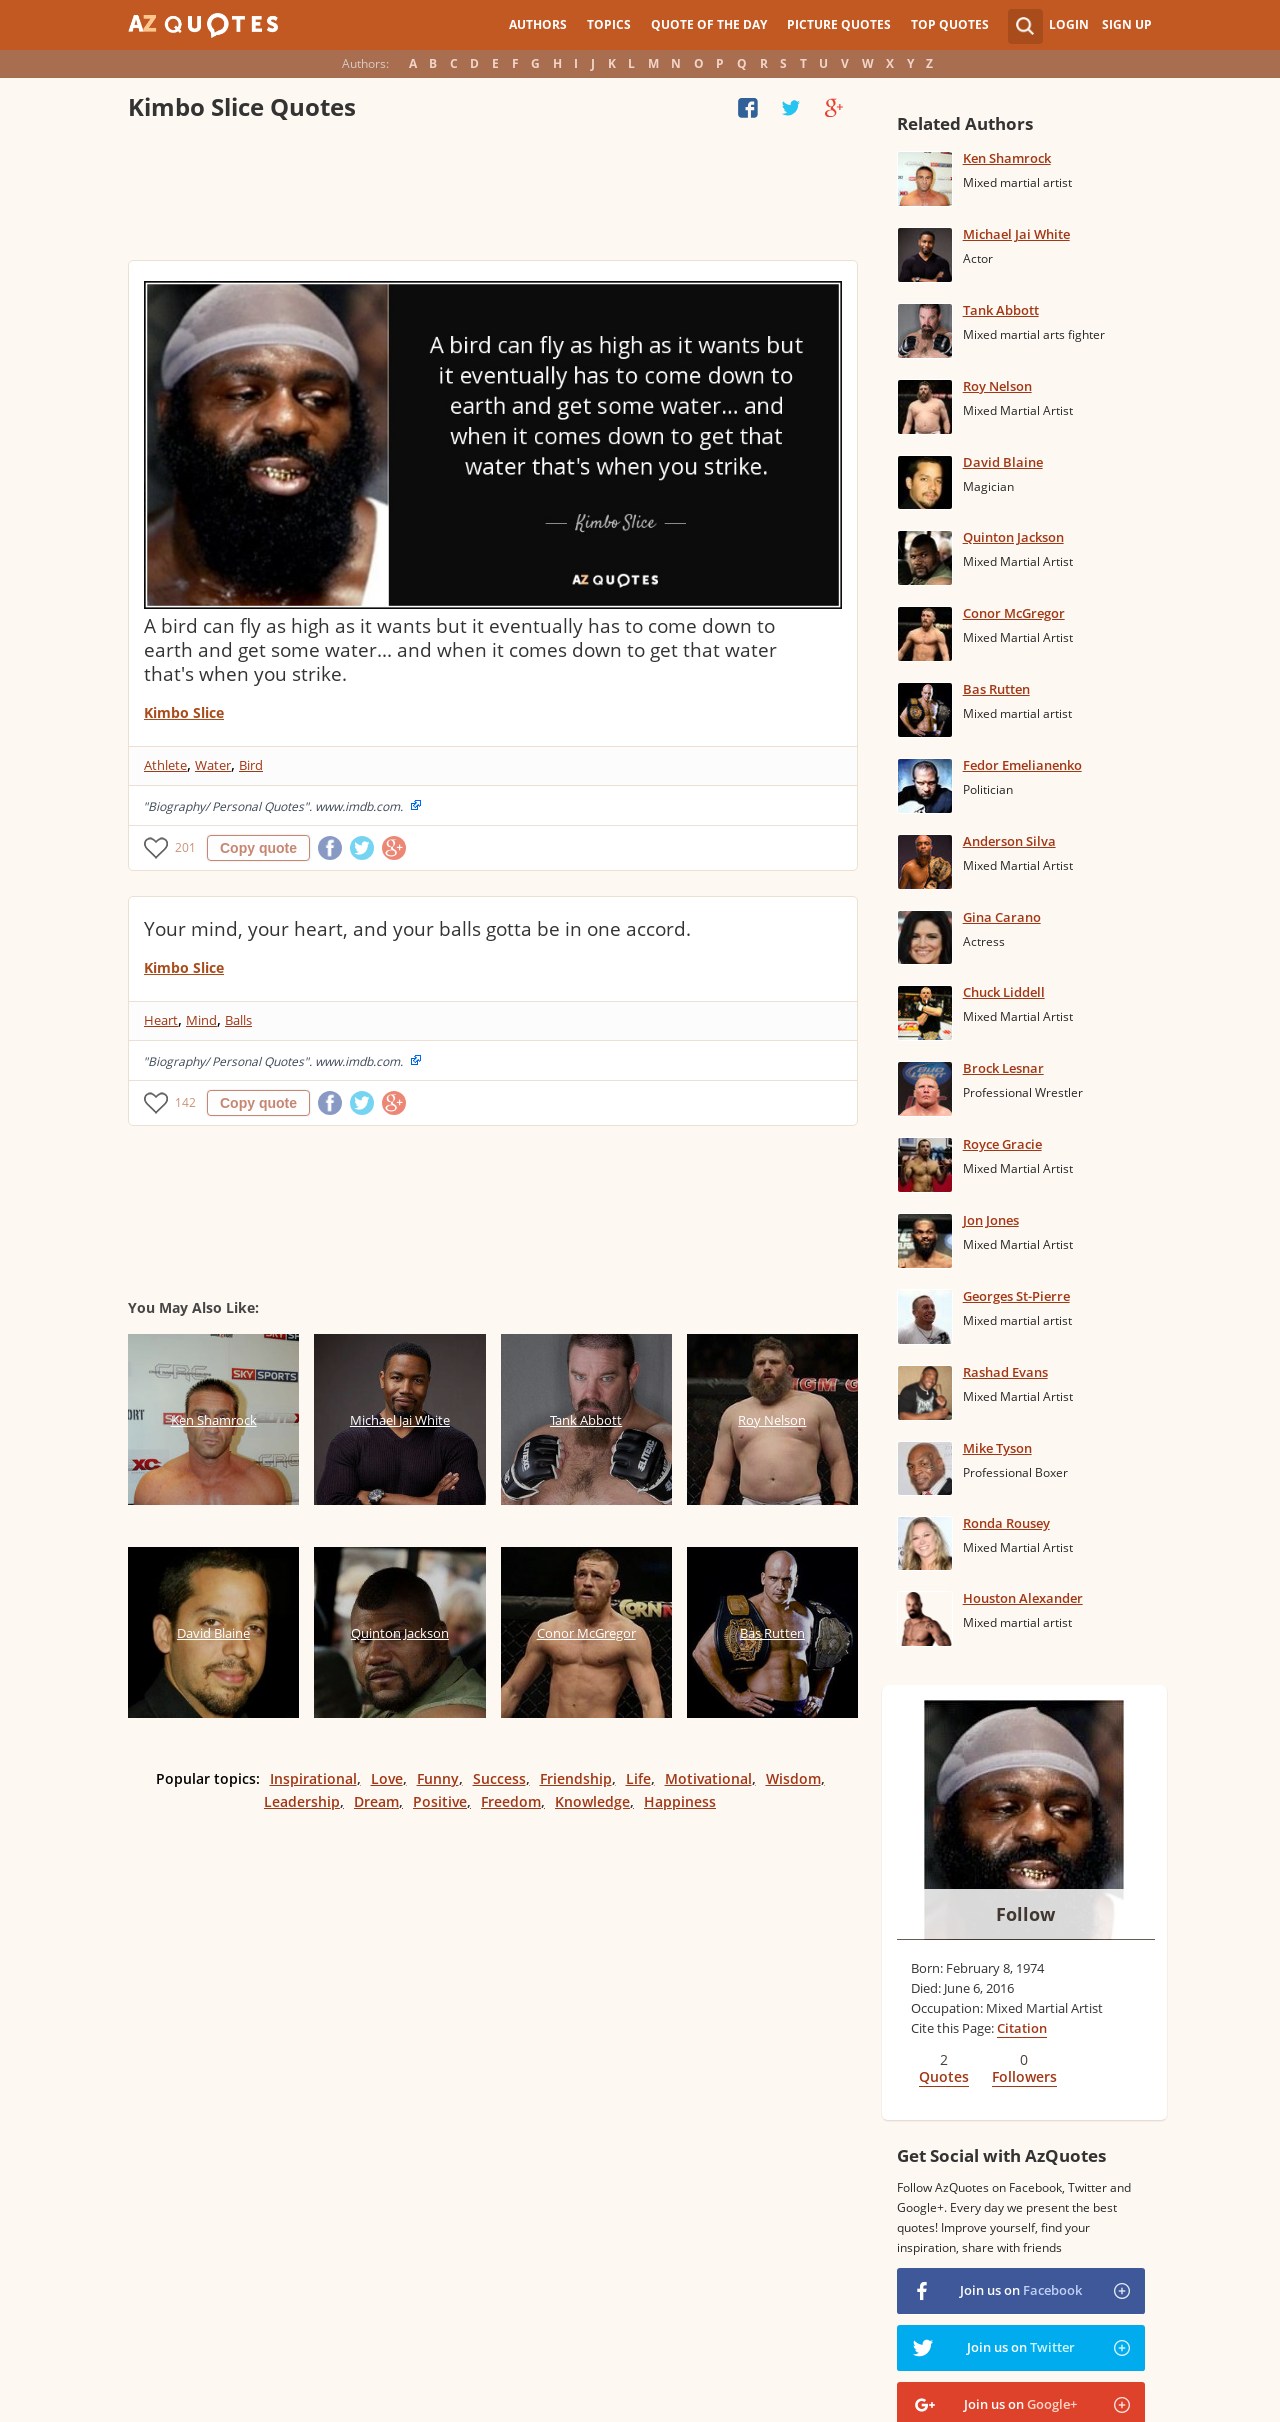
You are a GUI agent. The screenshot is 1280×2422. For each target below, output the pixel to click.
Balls (238, 1020)
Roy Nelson (997, 386)
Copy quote (258, 848)
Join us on (1021, 2290)
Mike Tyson (997, 1448)
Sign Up (1127, 24)
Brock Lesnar (1003, 1068)
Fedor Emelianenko (1022, 765)
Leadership (302, 1801)
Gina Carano (1002, 917)
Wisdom (793, 1778)
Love (387, 1778)
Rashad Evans (1005, 1372)
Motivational (708, 1778)
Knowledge (592, 1801)
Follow (1025, 1914)
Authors (538, 24)
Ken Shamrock (1007, 158)
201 (185, 847)
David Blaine (1003, 462)
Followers (1024, 2076)
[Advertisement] (492, 195)
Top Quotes (950, 24)
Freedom (511, 1801)
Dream (376, 1801)
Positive (440, 1801)
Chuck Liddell (1004, 992)
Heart (161, 1020)
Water (213, 765)
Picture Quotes (839, 24)
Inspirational (313, 1778)
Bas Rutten (996, 689)
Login (1069, 24)
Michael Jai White (1016, 234)
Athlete (165, 765)
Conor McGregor (1014, 613)
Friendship (576, 1778)
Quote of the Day (709, 24)
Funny (438, 1778)
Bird (251, 765)
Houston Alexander (1023, 1598)
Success (499, 1778)
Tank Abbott (1001, 310)
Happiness (680, 1801)
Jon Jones (991, 1220)
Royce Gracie (1002, 1144)
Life (638, 1778)
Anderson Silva (1009, 841)
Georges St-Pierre (1016, 1296)
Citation (1022, 2028)
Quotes (944, 2076)
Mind (201, 1020)
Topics (609, 24)
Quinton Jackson (1013, 537)
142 (185, 1102)
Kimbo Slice (184, 712)
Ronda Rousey (1006, 1523)
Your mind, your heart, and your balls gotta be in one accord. (417, 929)
